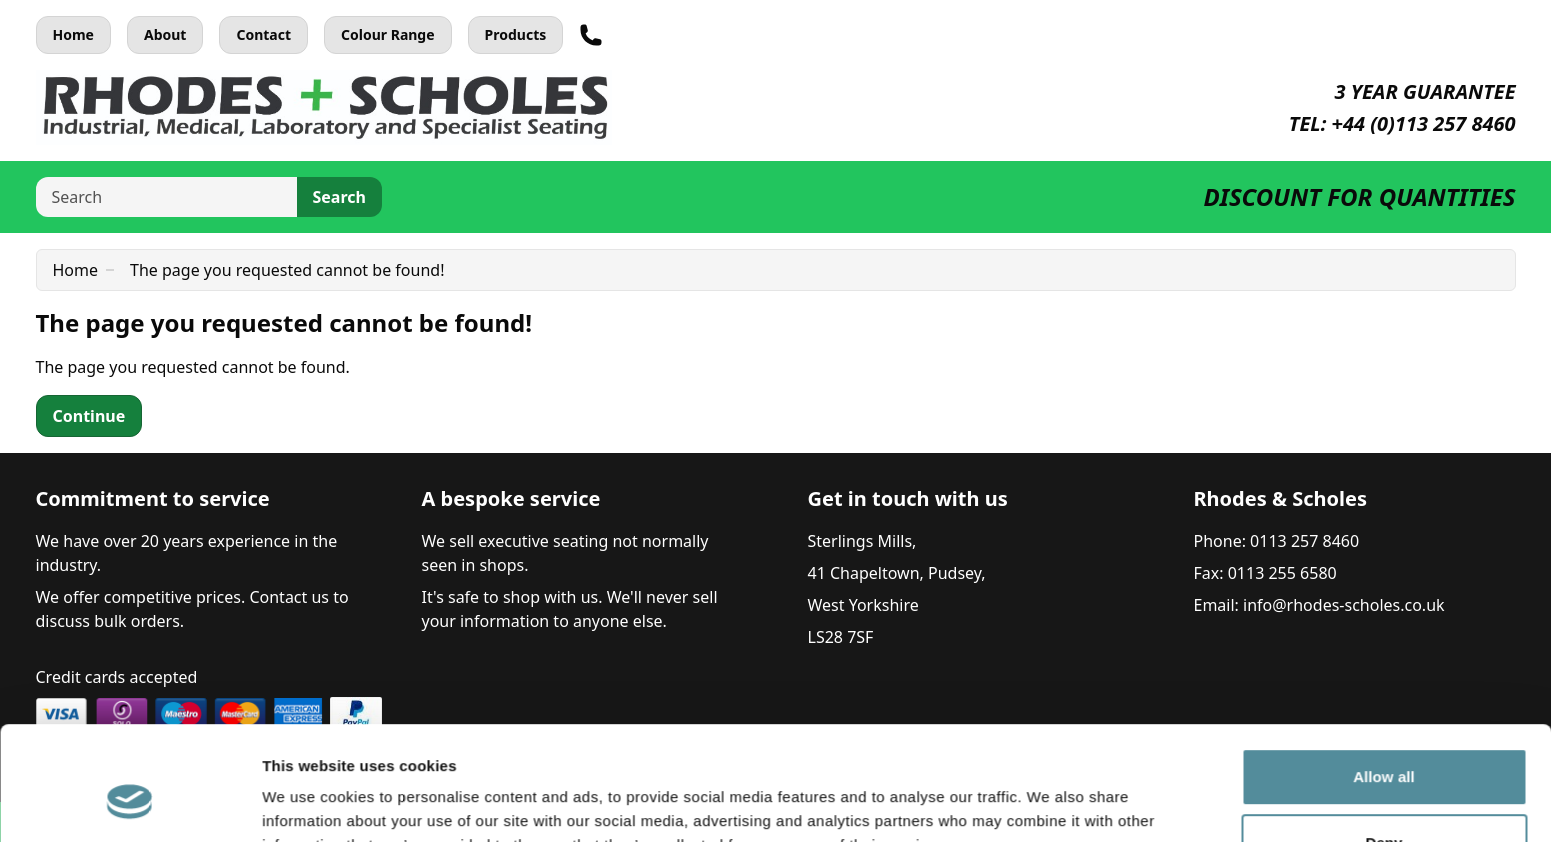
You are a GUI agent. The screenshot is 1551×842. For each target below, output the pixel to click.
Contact (263, 34)
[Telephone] (591, 35)
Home (73, 34)
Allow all (1384, 679)
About (165, 34)
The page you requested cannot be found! (287, 270)
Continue (89, 416)
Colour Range (388, 34)
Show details (308, 802)
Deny (1383, 744)
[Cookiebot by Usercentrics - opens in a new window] (129, 803)
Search (339, 197)
